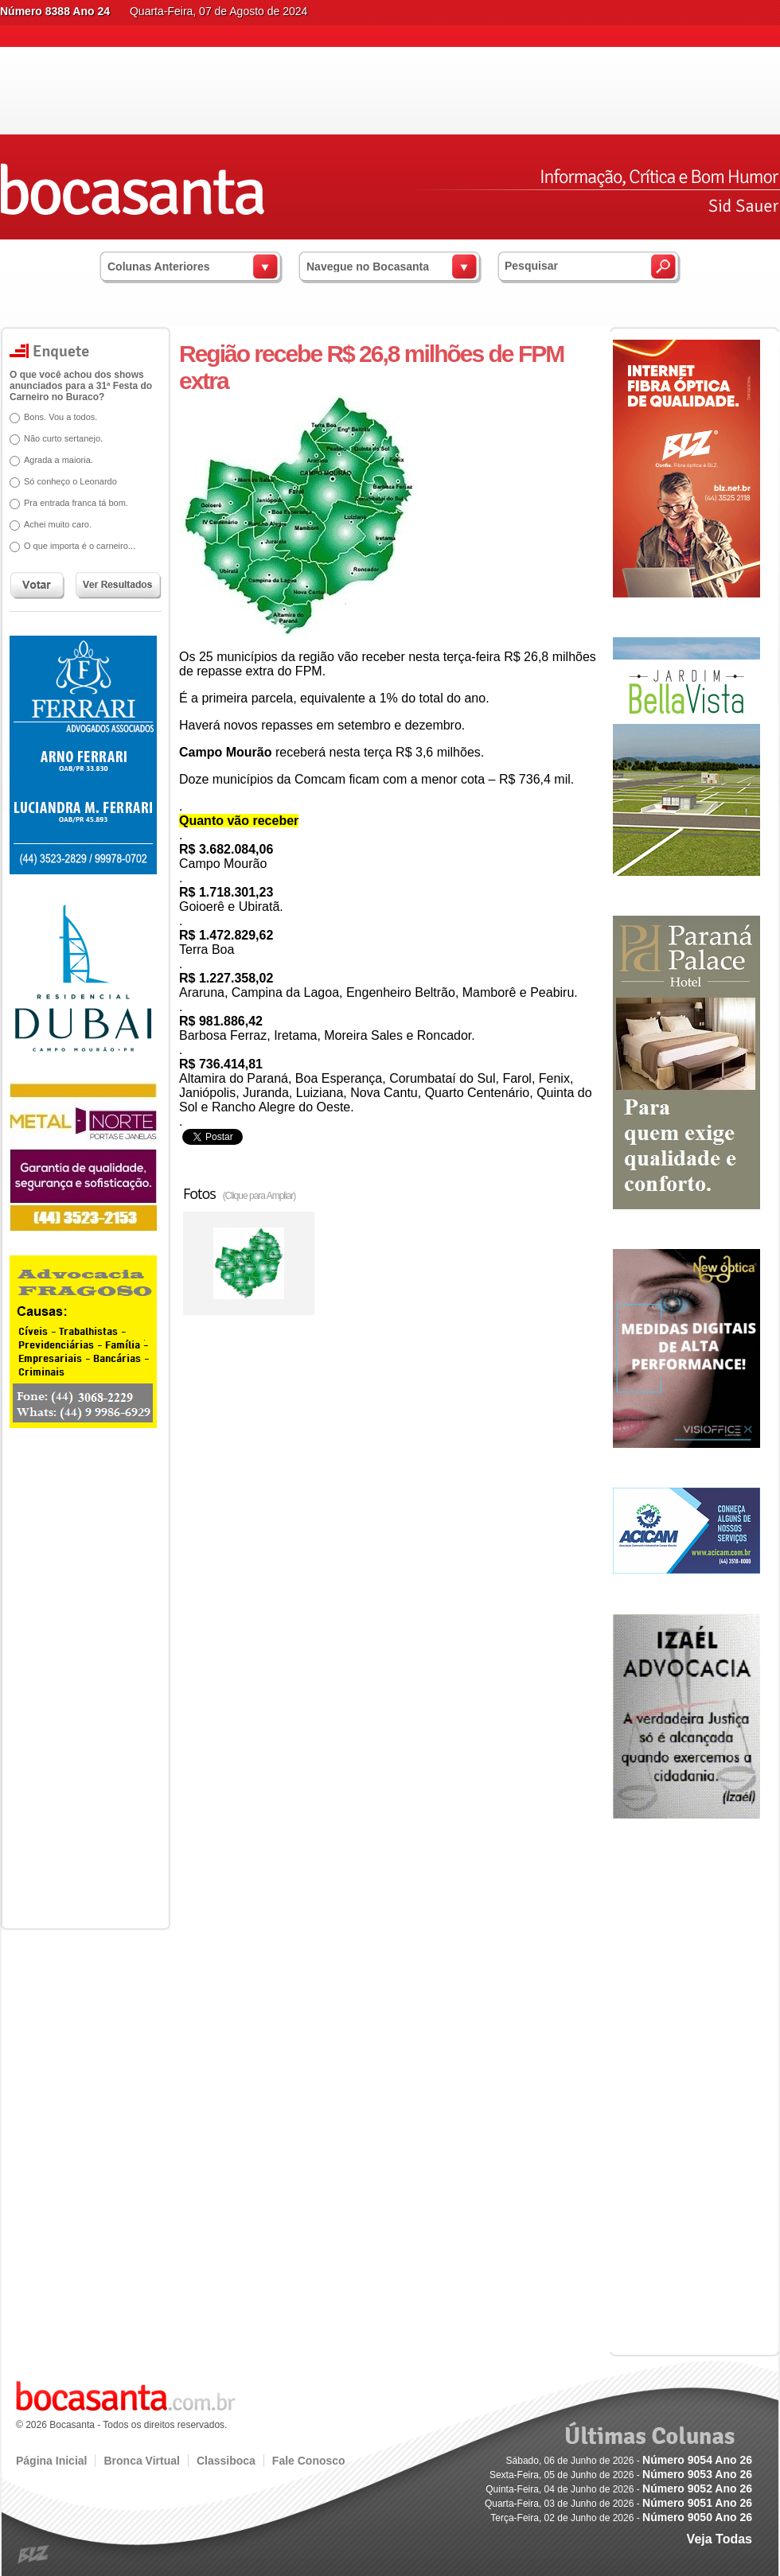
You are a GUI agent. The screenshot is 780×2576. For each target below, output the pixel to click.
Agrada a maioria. (53, 460)
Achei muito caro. (52, 524)
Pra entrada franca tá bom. (70, 503)
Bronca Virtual (141, 2460)
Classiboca (226, 2460)
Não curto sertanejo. (57, 438)
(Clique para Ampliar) (259, 1195)
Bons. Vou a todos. (55, 417)
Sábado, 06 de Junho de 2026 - (629, 2460)
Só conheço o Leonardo (64, 481)
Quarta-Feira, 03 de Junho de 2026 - (618, 2503)
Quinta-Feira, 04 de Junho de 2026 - (619, 2489)
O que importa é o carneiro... (74, 546)
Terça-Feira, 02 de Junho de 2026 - (621, 2517)
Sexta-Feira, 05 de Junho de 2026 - (620, 2475)
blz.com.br (34, 2554)
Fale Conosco (308, 2460)
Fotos (239, 1193)
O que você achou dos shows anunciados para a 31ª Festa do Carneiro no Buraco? (75, 386)
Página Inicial (51, 2460)
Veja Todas (719, 2539)
